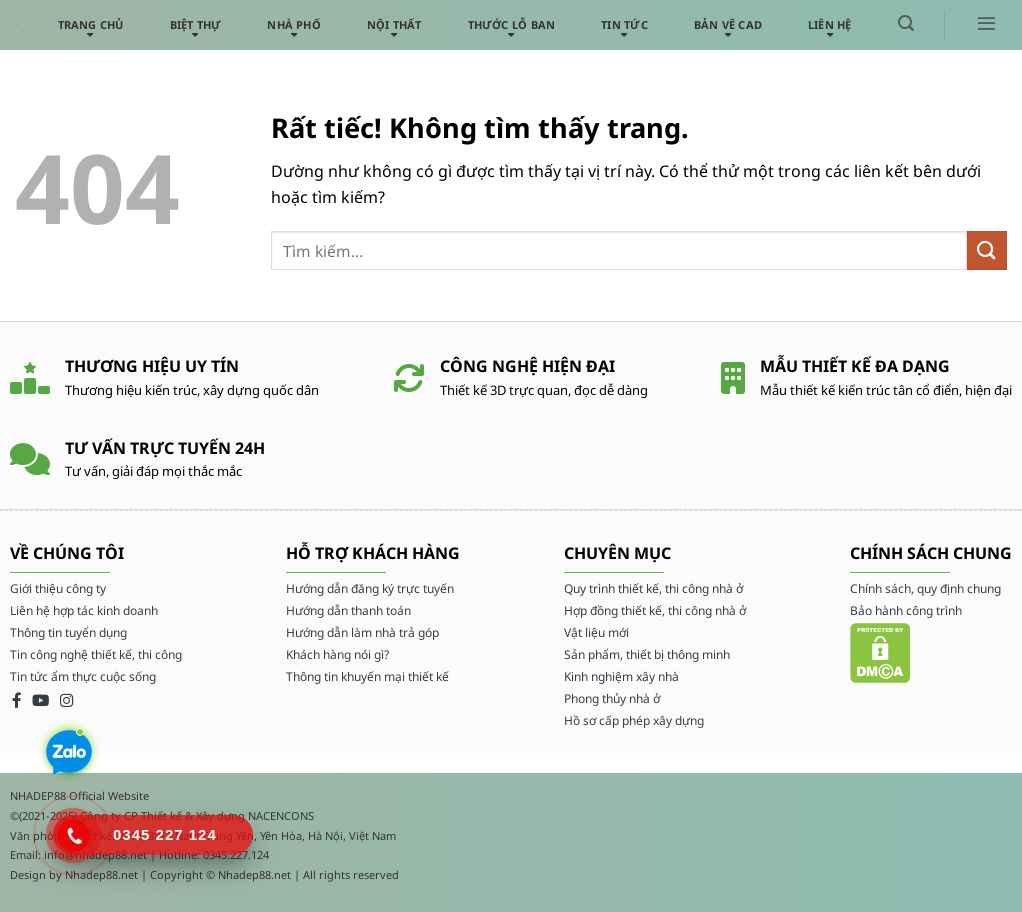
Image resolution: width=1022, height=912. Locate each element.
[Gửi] (987, 250)
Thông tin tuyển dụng (68, 632)
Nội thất (394, 24)
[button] (906, 23)
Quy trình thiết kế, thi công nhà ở (653, 588)
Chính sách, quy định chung (925, 588)
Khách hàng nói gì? (337, 654)
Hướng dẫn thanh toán (348, 610)
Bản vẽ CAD (728, 24)
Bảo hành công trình (906, 610)
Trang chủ (91, 24)
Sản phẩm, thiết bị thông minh (647, 654)
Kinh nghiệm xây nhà (621, 676)
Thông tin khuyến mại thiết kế (367, 676)
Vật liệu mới (596, 632)
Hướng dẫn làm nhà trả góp (362, 632)
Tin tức (624, 24)
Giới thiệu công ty (58, 588)
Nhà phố (294, 24)
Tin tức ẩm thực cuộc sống (83, 676)
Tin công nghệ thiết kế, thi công (96, 654)
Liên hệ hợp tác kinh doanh (84, 610)
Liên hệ (830, 24)
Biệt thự (196, 24)
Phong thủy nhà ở (612, 698)
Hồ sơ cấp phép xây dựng (634, 720)
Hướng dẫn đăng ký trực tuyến (370, 588)
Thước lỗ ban (512, 24)
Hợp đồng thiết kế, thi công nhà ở (655, 610)
